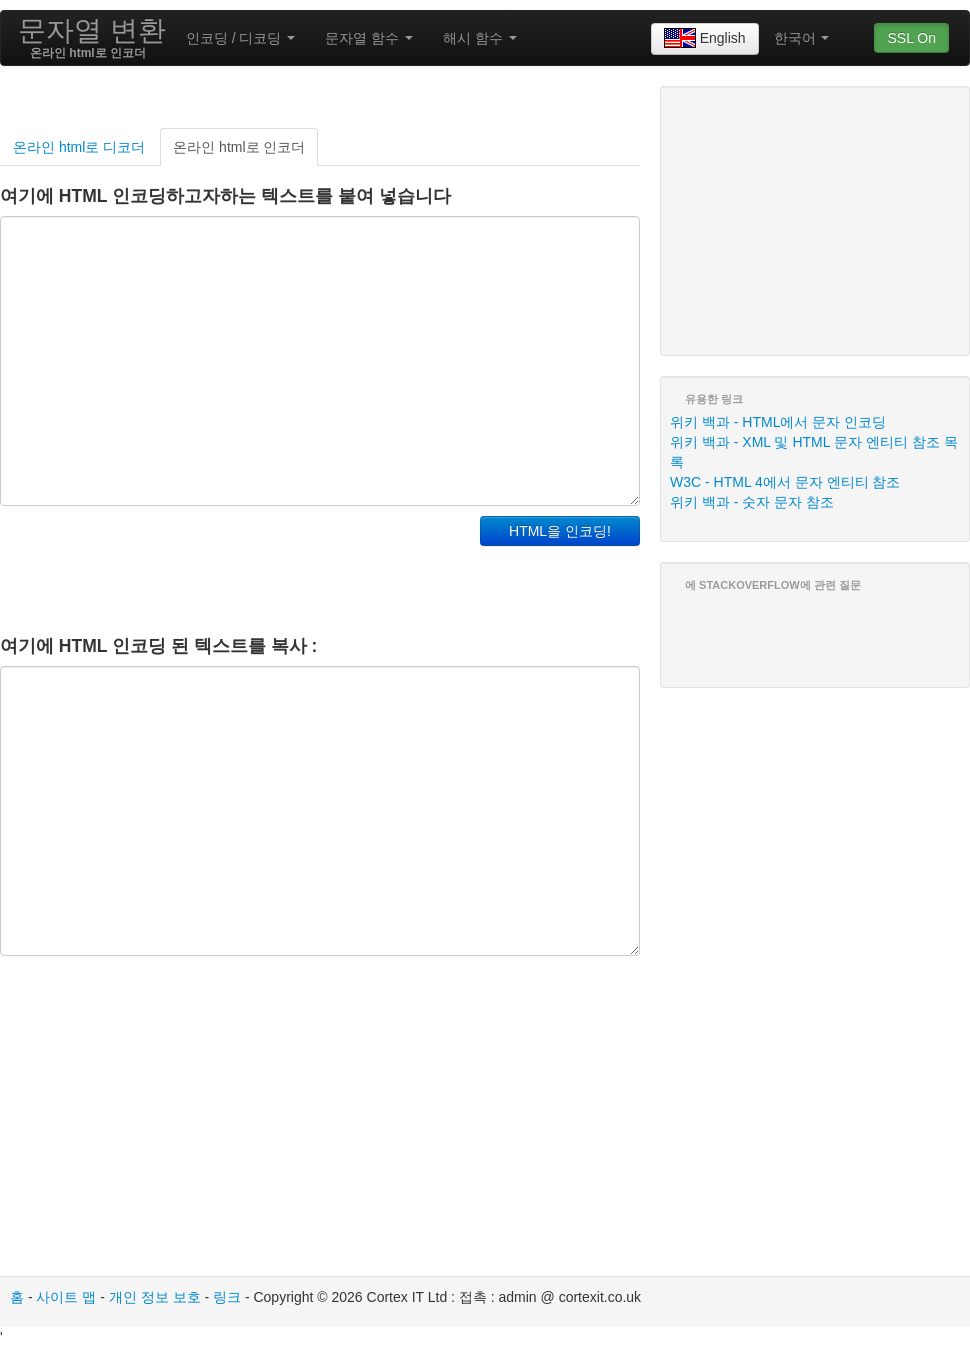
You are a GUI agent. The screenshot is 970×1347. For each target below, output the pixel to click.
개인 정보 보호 (155, 1297)
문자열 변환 (92, 30)
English (705, 39)
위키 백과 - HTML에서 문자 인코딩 (778, 422)
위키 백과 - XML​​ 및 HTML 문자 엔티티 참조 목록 (814, 452)
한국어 (802, 38)
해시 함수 (480, 38)
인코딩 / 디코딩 (241, 38)
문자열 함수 (369, 38)
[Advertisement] (234, 566)
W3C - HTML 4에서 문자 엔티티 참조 (785, 482)
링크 (227, 1297)
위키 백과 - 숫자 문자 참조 (752, 502)
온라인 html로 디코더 (79, 147)
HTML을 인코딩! (560, 531)
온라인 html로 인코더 (239, 147)
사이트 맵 (66, 1297)
